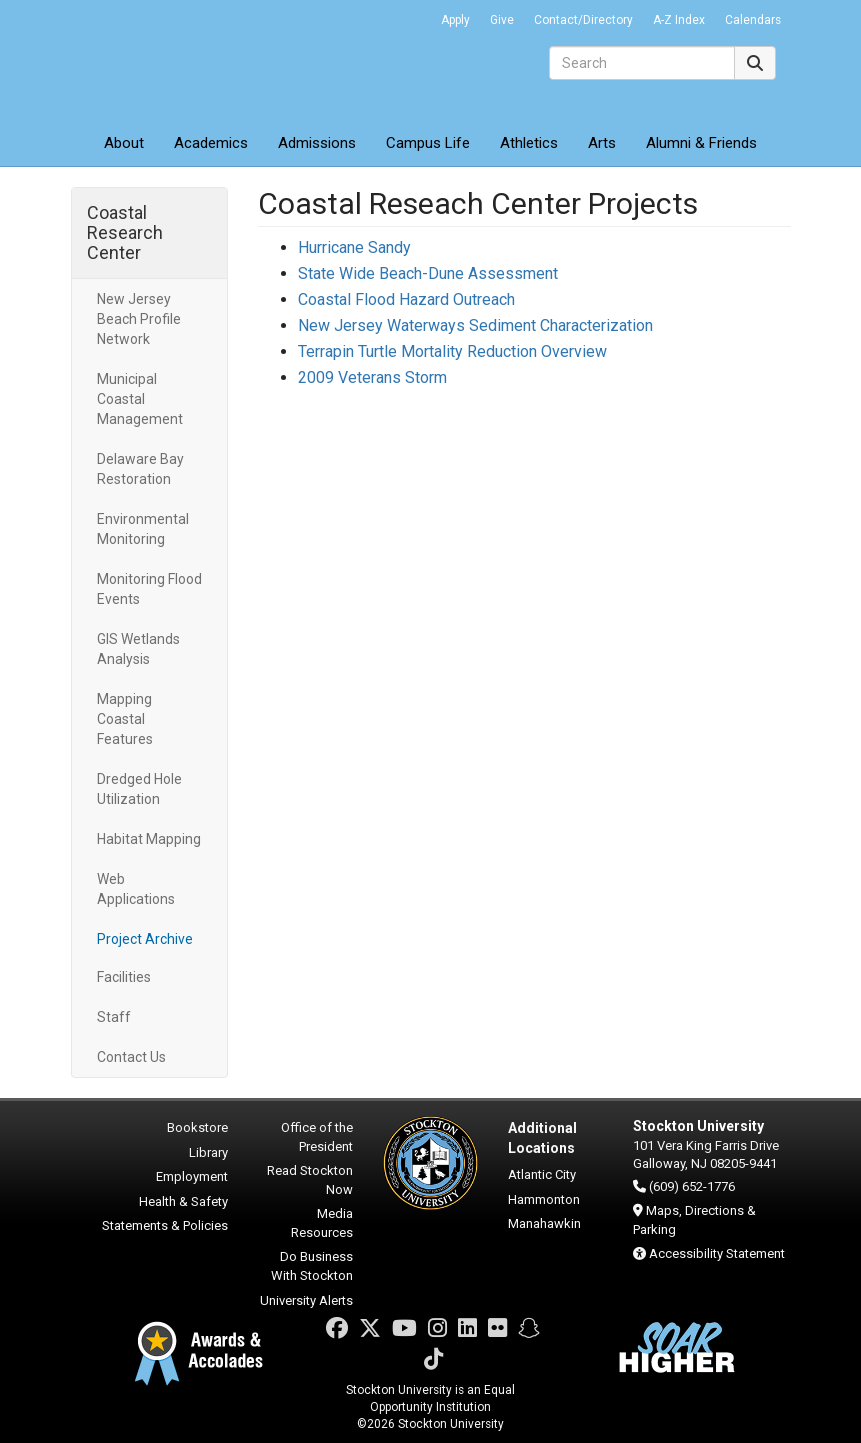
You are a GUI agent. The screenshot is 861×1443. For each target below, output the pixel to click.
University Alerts (306, 1300)
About (124, 143)
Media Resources (322, 1223)
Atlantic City (542, 1174)
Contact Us (131, 1057)
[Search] (642, 63)
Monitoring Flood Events (149, 589)
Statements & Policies (165, 1225)
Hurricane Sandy (354, 247)
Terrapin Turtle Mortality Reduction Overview (452, 351)
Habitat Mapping (149, 839)
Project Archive (145, 939)
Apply (455, 20)
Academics (211, 143)
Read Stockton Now (310, 1180)
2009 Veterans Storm (372, 377)
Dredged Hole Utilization (139, 789)
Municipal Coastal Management (140, 399)
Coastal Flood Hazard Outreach (406, 299)
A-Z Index (679, 20)
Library (208, 1152)
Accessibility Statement (717, 1253)
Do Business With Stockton (312, 1266)
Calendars (753, 20)
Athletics (529, 143)
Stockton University (216, 60)
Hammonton (544, 1199)
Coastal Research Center (125, 232)
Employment (192, 1176)
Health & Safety (183, 1201)
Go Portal (405, 15)
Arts (602, 143)
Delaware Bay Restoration (140, 469)
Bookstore (197, 1127)
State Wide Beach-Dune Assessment (428, 273)
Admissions (317, 143)
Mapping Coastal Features (125, 719)
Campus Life (428, 143)
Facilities (124, 977)
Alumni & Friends (701, 143)
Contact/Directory (583, 20)
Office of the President (317, 1137)
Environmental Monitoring (143, 529)
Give (502, 20)
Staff (114, 1017)
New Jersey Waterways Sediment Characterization (475, 325)
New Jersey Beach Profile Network (139, 319)
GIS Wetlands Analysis (138, 649)
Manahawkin (544, 1223)
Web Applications (136, 889)
